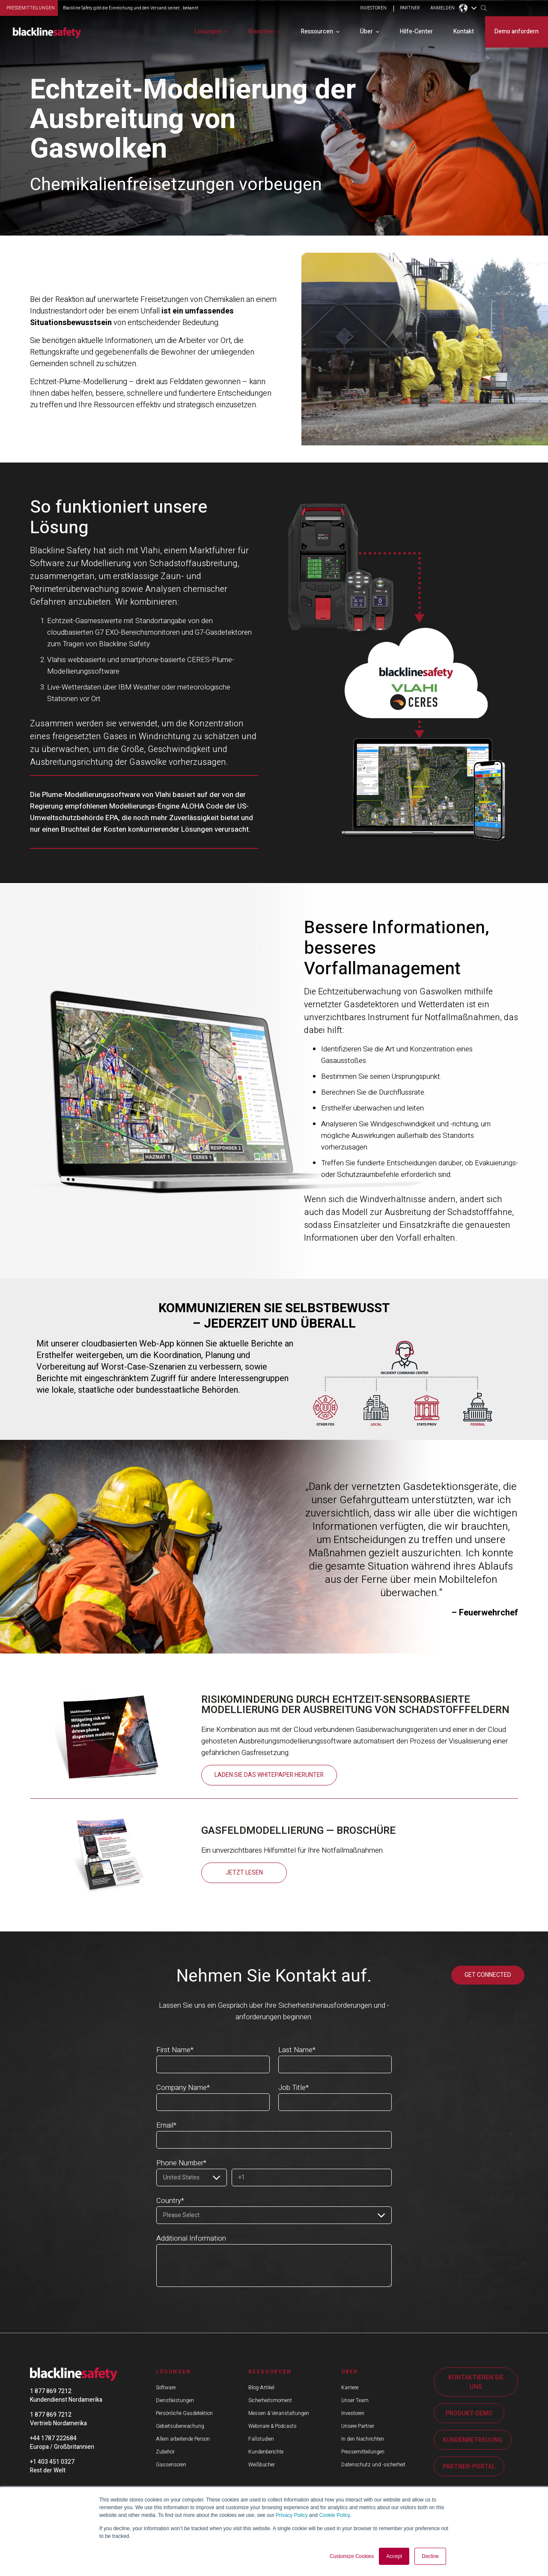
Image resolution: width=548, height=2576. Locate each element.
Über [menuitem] (366, 31)
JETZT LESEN (244, 1872)
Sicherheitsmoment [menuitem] (270, 2400)
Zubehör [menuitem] (165, 2451)
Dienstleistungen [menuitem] (175, 2400)
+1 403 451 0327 (52, 2461)
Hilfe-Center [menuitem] (416, 31)
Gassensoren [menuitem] (171, 2464)
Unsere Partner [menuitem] (357, 2426)
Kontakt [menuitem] (463, 31)
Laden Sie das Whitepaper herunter (269, 1774)
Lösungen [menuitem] (208, 31)
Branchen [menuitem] (261, 31)
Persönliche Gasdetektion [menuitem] (184, 2413)
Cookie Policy (334, 2516)
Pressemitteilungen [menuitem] (362, 2451)
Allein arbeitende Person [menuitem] (183, 2438)
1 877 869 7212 (50, 2390)
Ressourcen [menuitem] (317, 31)
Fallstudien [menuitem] (261, 2438)
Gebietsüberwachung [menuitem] (180, 2426)
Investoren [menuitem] (352, 2413)
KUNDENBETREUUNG (473, 2439)
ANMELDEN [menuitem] (442, 9)
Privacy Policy (292, 2516)
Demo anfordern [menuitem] (516, 31)
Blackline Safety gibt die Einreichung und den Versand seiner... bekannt (130, 8)
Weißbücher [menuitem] (261, 2464)
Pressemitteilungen (30, 8)
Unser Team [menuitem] (355, 2400)
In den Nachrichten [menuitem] (362, 2438)
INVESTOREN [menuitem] (373, 9)
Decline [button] (430, 2556)
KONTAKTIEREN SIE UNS (475, 2382)
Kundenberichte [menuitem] (265, 2451)
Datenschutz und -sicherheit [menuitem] (373, 2464)
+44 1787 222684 (53, 2437)
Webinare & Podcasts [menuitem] (272, 2426)
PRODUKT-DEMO (469, 2413)
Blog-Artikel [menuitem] (261, 2387)
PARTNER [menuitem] (410, 9)
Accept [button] (394, 2556)
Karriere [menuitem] (349, 2387)
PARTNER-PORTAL (469, 2466)
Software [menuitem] (166, 2387)
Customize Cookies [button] (352, 2556)
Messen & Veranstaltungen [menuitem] (278, 2413)
